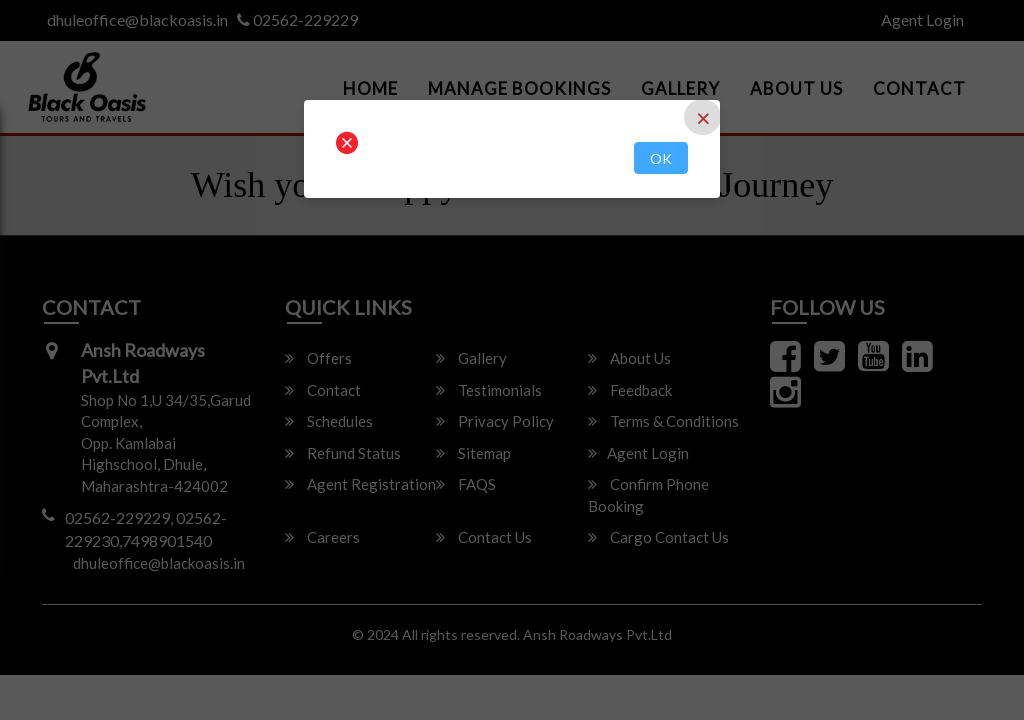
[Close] (702, 117)
